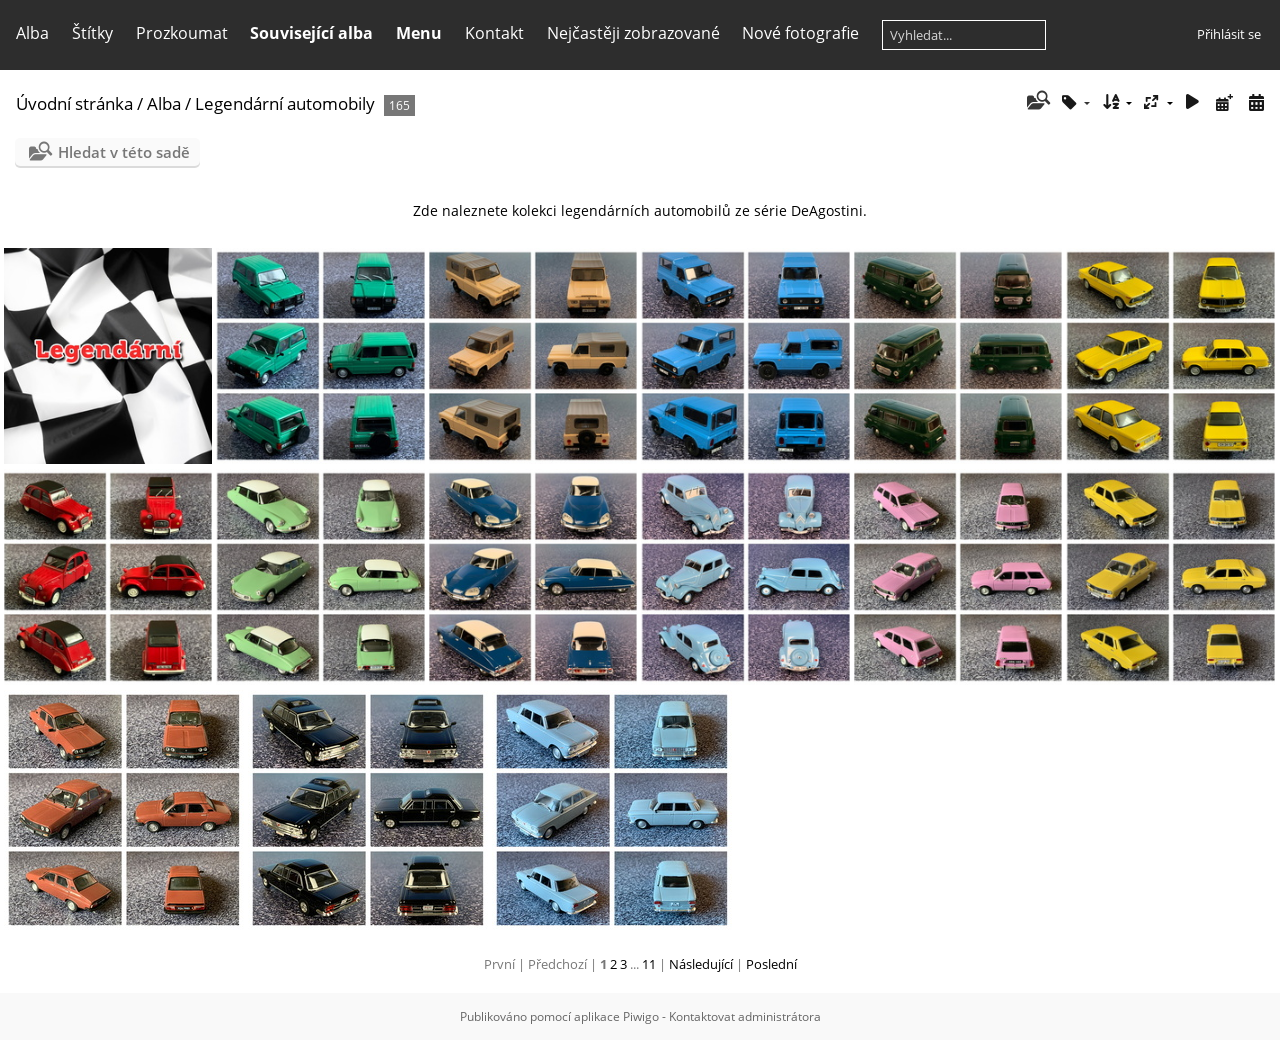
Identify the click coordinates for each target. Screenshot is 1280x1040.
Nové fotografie (800, 33)
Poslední (771, 964)
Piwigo (641, 1016)
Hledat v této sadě (124, 152)
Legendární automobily (285, 103)
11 (649, 964)
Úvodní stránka (74, 103)
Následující (701, 964)
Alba (32, 33)
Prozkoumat (182, 33)
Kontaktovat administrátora (745, 1016)
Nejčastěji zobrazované (633, 33)
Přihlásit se (1229, 34)
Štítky (92, 33)
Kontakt (494, 33)
